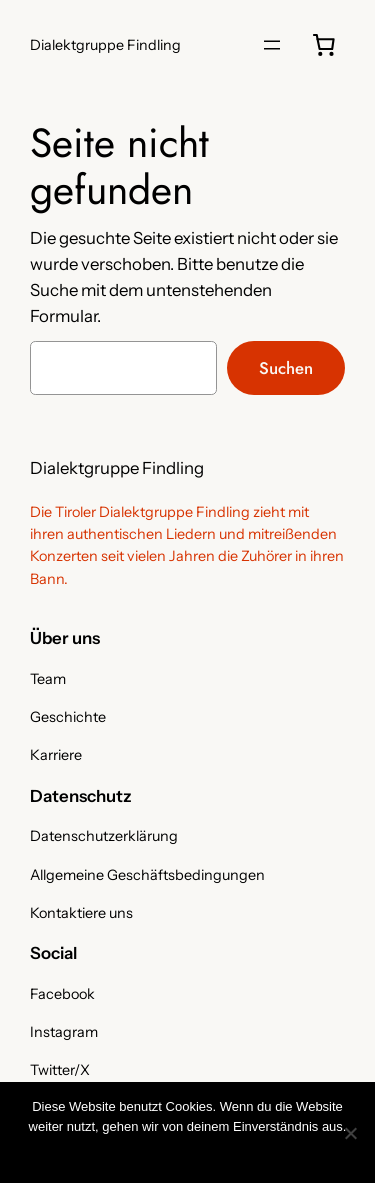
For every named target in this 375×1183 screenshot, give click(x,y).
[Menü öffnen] (272, 45)
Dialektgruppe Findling (105, 45)
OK (78, 1152)
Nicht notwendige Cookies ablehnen (201, 1152)
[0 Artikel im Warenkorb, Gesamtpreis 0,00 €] (324, 45)
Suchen (286, 368)
